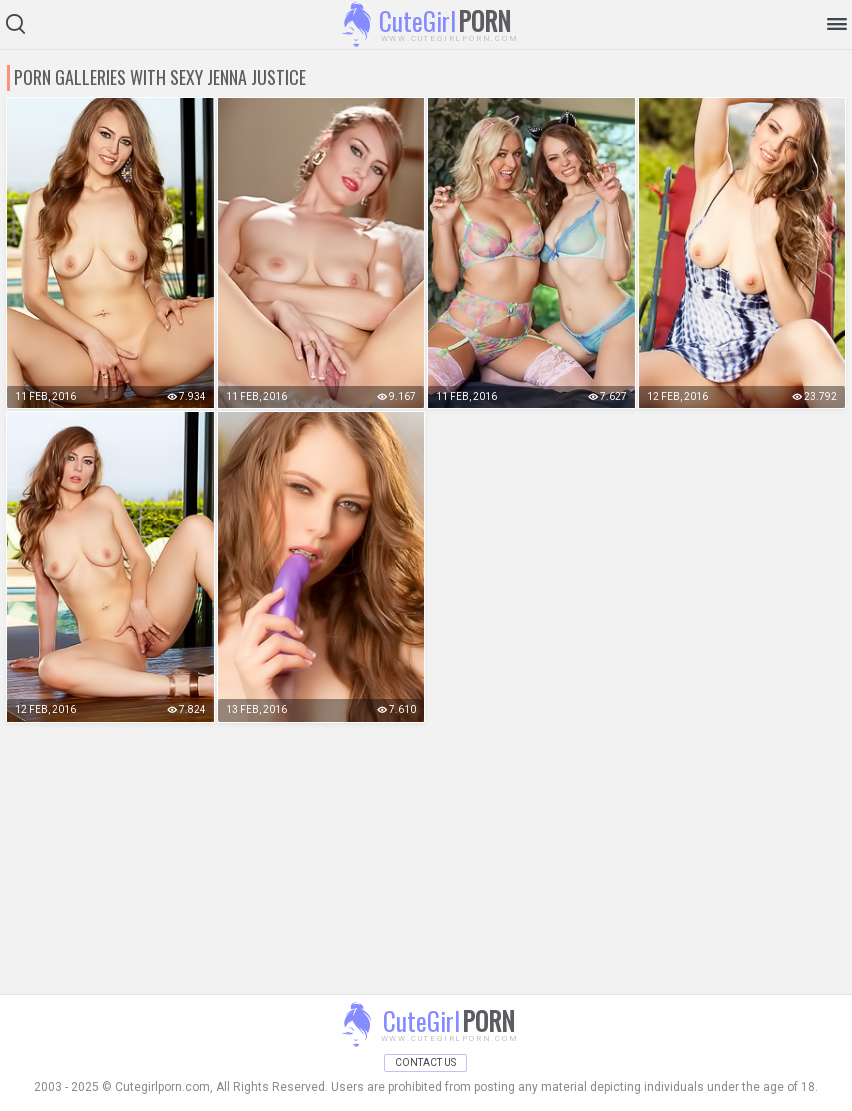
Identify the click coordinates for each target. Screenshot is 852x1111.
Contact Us (425, 1062)
